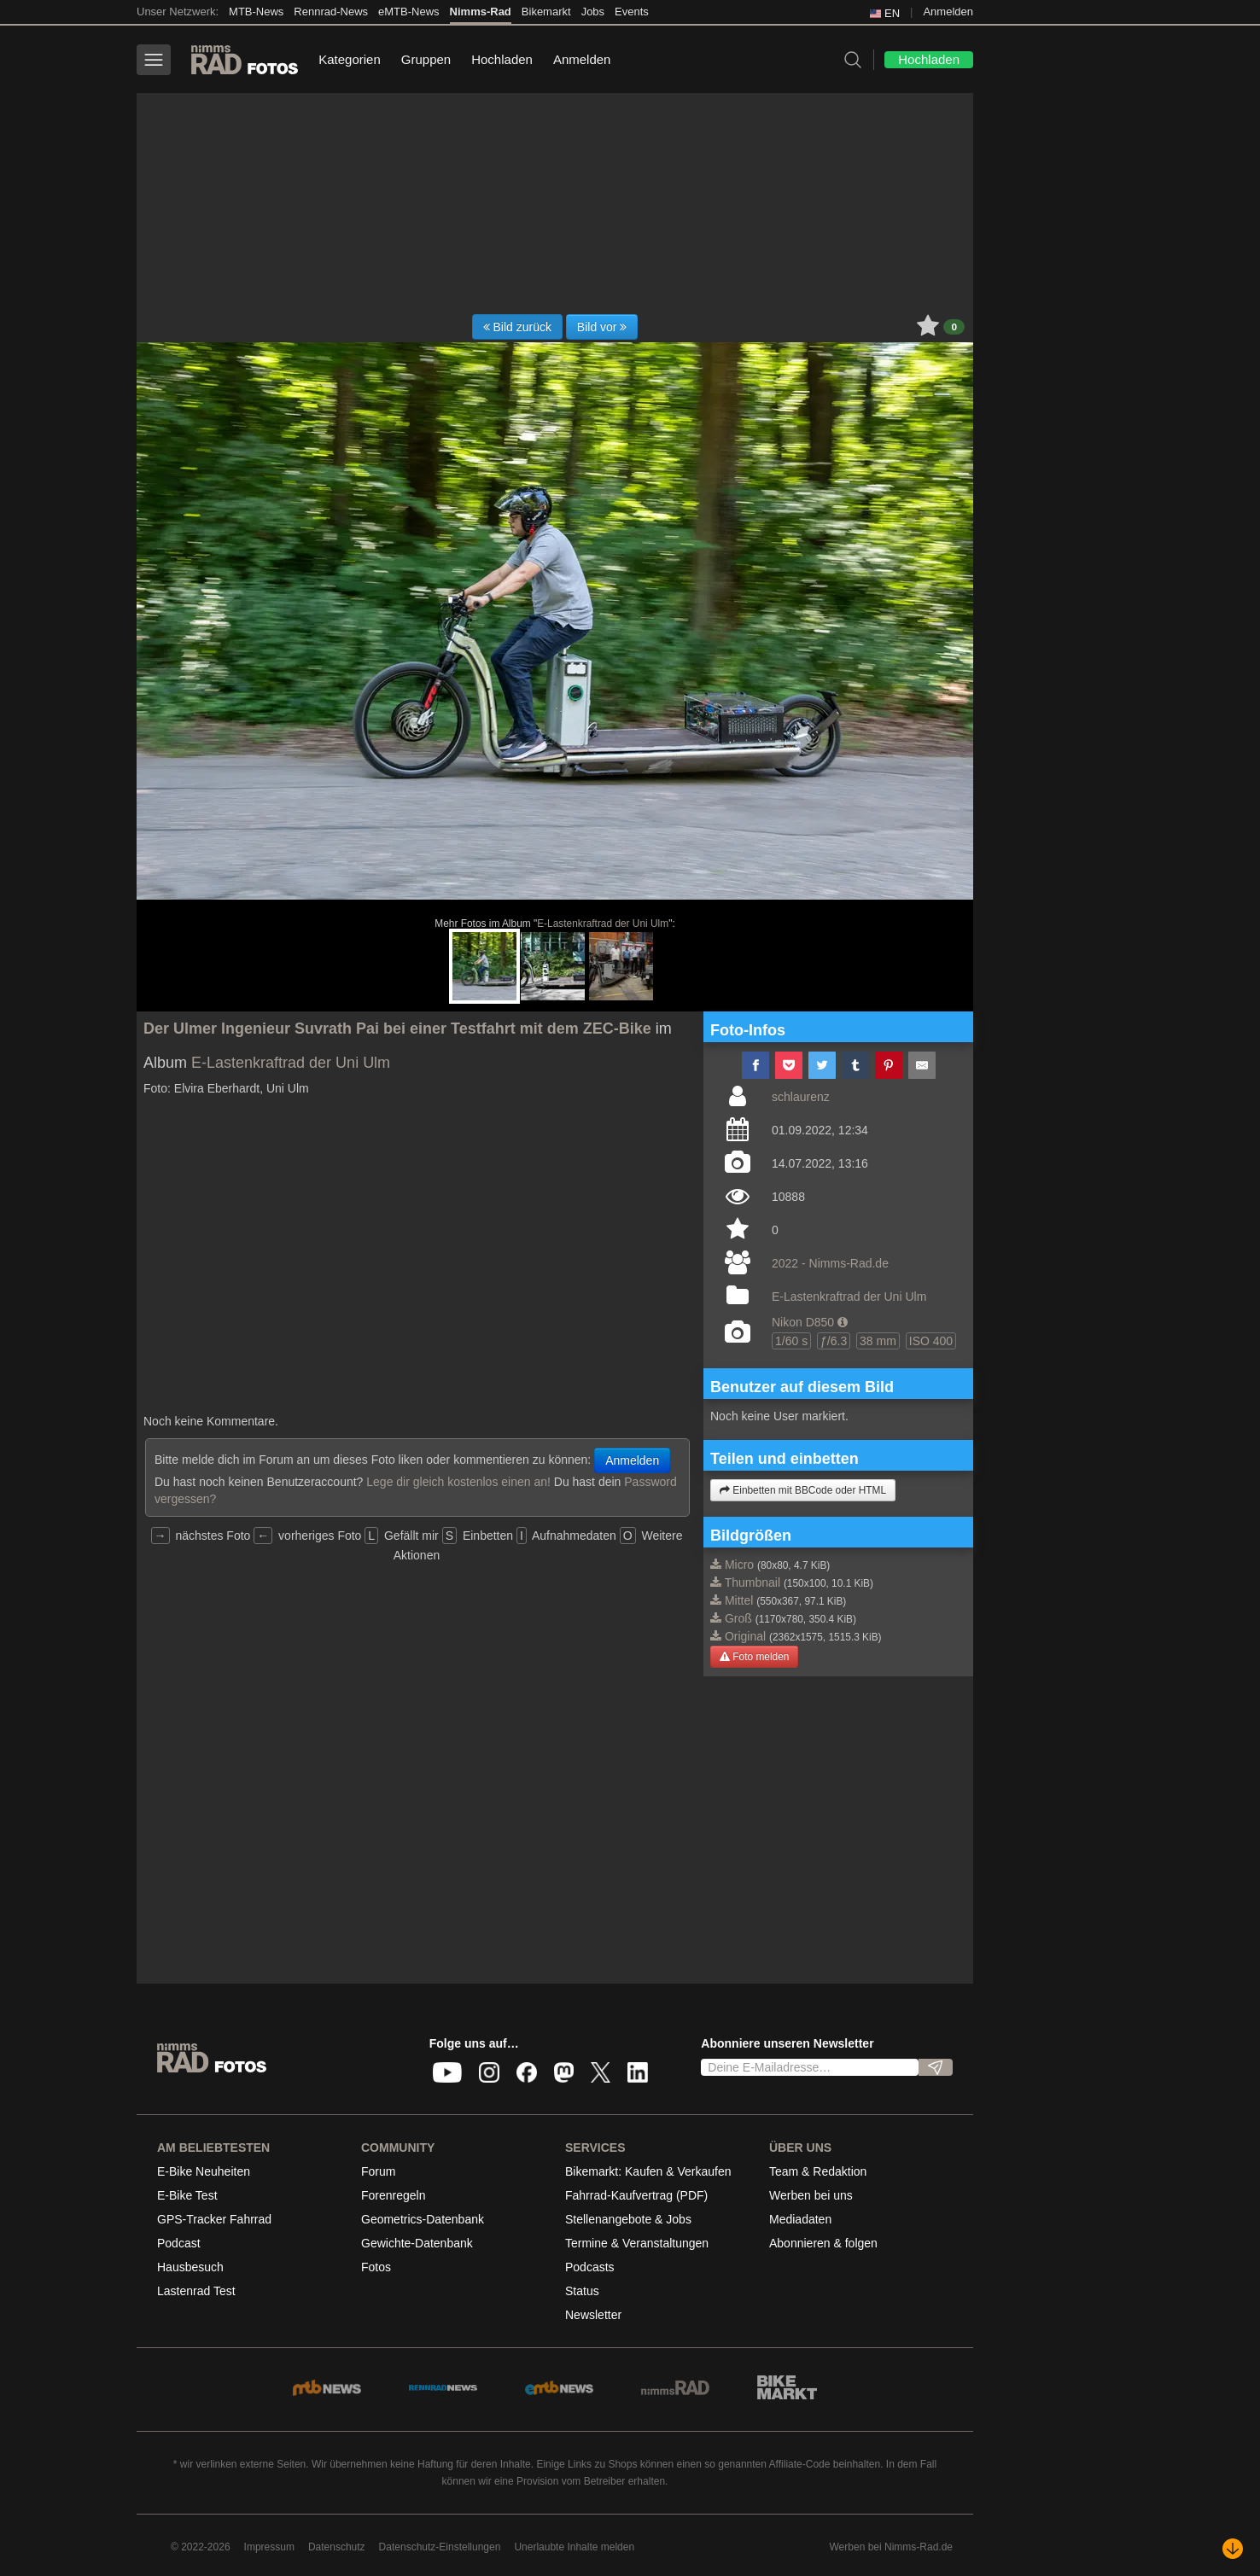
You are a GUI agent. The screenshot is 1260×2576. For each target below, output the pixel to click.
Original (745, 1636)
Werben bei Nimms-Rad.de (892, 2547)
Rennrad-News (331, 11)
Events (632, 11)
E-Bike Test (187, 2195)
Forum (378, 2171)
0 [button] (954, 327)
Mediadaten (800, 2219)
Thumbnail (752, 1582)
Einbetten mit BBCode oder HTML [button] (803, 1490)
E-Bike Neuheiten (203, 2171)
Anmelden (948, 11)
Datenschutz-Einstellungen (440, 2547)
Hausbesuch (190, 2267)
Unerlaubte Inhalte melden (574, 2547)
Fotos (376, 2267)
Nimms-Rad (480, 11)
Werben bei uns (811, 2195)
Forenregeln (393, 2195)
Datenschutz (336, 2547)
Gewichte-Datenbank (417, 2243)
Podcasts (590, 2267)
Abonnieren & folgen (823, 2243)
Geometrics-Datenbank (422, 2219)
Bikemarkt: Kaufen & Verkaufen (648, 2171)
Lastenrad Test (196, 2291)
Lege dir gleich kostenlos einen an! (458, 1482)
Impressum (269, 2547)
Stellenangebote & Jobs (628, 2219)
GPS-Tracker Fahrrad (214, 2219)
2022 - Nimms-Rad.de (830, 1263)
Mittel (739, 1600)
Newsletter (593, 2315)
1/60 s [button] (791, 1341)
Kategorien (349, 59)
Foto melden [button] (754, 1657)
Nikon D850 (803, 1322)
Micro (739, 1564)
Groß (738, 1618)
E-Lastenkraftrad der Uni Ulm (602, 924)
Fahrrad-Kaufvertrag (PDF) (636, 2195)
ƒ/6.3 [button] (833, 1341)
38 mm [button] (878, 1341)
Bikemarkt (546, 11)
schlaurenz (801, 1097)
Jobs (592, 11)
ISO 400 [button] (931, 1341)
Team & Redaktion (817, 2171)
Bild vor (602, 327)
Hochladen (502, 59)
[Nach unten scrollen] (1232, 2548)
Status (582, 2291)
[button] (842, 1322)
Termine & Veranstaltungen (637, 2243)
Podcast (179, 2243)
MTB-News (256, 11)
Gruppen (426, 59)
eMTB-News (409, 11)
